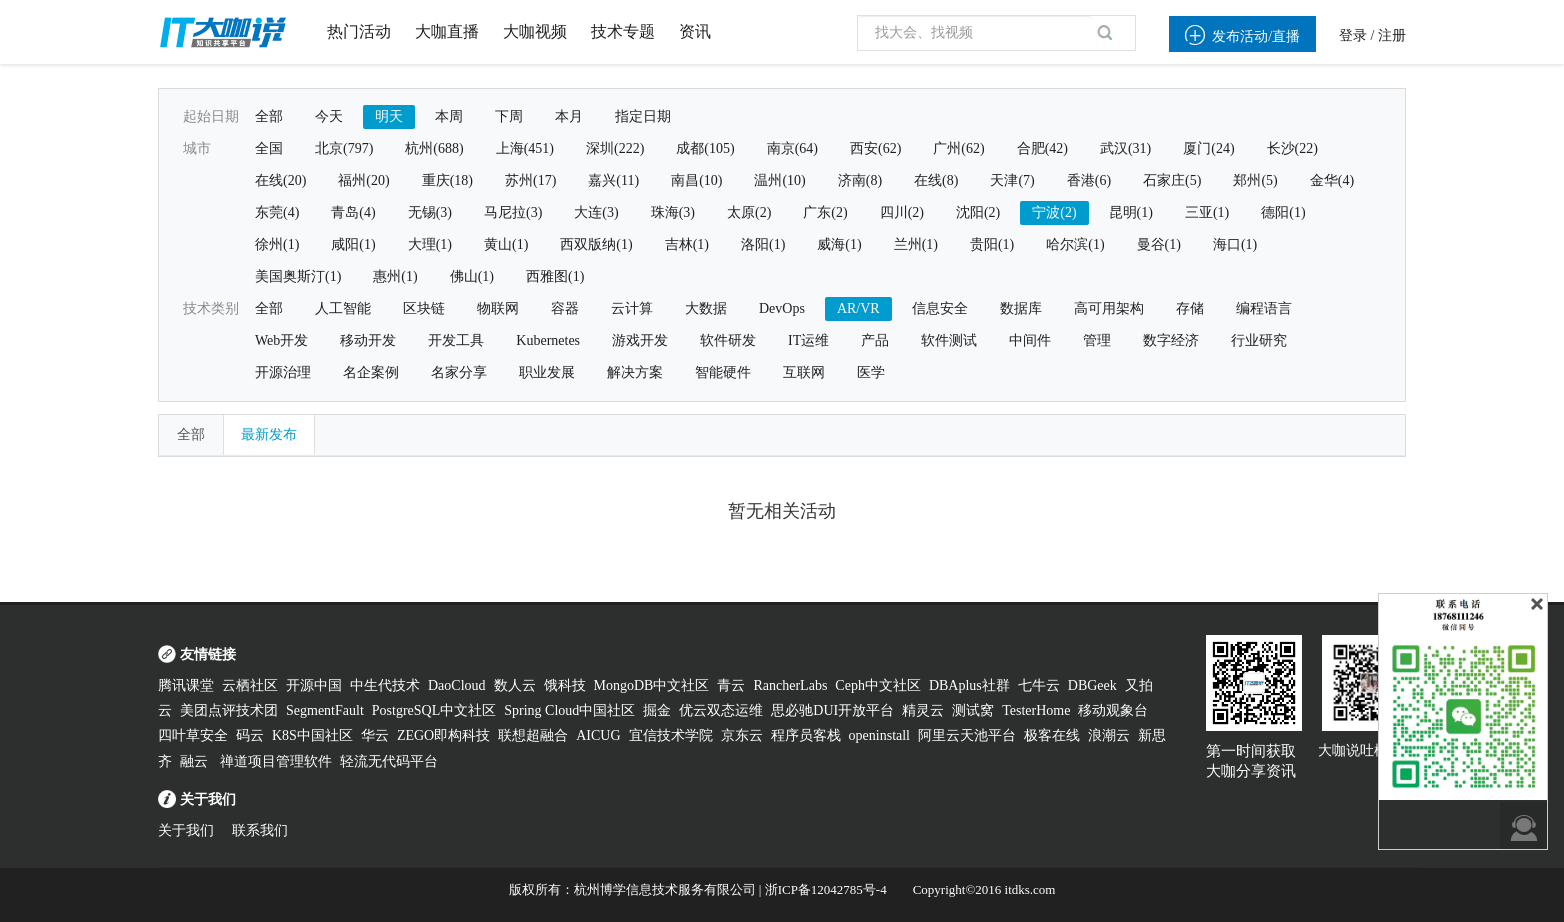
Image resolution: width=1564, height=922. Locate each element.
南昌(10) (696, 180)
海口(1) (1235, 244)
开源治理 (283, 372)
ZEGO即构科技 (443, 735)
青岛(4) (353, 212)
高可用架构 (1109, 308)
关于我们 (186, 830)
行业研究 (1259, 340)
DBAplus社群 (969, 685)
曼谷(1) (1159, 244)
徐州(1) (277, 244)
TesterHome (1036, 710)
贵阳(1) (992, 244)
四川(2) (902, 212)
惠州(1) (395, 276)
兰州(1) (916, 244)
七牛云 (1039, 685)
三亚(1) (1207, 212)
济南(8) (860, 180)
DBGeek (1092, 685)
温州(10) (779, 180)
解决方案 (635, 372)
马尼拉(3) (513, 212)
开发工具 (456, 340)
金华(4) (1332, 180)
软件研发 (728, 340)
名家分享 (459, 372)
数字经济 (1171, 340)
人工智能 (343, 308)
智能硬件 (723, 372)
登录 (1353, 35)
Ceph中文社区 (878, 685)
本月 (569, 116)
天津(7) (1012, 180)
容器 (565, 308)
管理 (1097, 340)
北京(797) (344, 148)
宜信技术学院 (671, 735)
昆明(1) (1131, 212)
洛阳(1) (763, 244)
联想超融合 (533, 735)
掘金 (657, 710)
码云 (250, 735)
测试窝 (973, 710)
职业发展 (547, 372)
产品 (875, 340)
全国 (269, 148)
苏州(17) (530, 180)
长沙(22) (1292, 148)
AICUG (598, 735)
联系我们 (260, 830)
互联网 (804, 372)
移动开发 (368, 340)
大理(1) (430, 244)
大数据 (706, 308)
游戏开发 (640, 340)
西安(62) (875, 148)
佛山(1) (472, 276)
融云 (196, 761)
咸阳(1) (353, 244)
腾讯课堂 (186, 685)
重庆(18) (447, 180)
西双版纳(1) (596, 244)
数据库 (1021, 308)
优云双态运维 (721, 710)
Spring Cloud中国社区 (569, 710)
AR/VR (858, 308)
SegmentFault (325, 710)
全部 (269, 116)
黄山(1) (506, 244)
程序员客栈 (806, 735)
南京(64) (792, 148)
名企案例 (371, 372)
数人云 (515, 685)
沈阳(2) (978, 212)
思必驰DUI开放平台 (832, 710)
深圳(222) (615, 148)
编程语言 (1264, 308)
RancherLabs (790, 685)
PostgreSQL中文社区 (434, 710)
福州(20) (363, 180)
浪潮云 (1109, 735)
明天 (389, 116)
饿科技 (565, 685)
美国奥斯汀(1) (298, 276)
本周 (449, 116)
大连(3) (596, 212)
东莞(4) (277, 212)
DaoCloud (457, 685)
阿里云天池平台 (967, 735)
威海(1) (839, 244)
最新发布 (269, 434)
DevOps (782, 308)
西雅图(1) (555, 276)
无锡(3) (430, 212)
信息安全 (940, 308)
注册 (1392, 35)
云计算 (632, 308)
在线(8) (936, 180)
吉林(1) (687, 244)
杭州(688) (434, 148)
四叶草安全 (193, 735)
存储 (1190, 308)
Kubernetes (548, 340)
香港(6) (1089, 180)
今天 (329, 116)
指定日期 (643, 116)
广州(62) (958, 148)
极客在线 (1052, 735)
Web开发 (281, 340)
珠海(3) (673, 212)
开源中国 (314, 685)
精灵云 (923, 710)
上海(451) (525, 148)
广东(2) (825, 212)
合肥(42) (1042, 148)
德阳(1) (1283, 212)
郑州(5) (1255, 180)
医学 (871, 372)
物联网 (498, 308)
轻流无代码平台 (389, 761)
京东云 (742, 735)
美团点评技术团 (229, 710)
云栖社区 (250, 685)
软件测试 (949, 340)
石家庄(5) (1172, 180)
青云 (731, 685)
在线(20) (280, 180)
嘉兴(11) (613, 180)
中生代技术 (385, 685)
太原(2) (749, 212)
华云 (375, 735)
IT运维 (808, 340)
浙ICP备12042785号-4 (826, 889)
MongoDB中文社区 (652, 685)
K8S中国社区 (312, 735)
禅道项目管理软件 (276, 761)
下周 (509, 116)
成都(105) (705, 148)
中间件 (1030, 340)
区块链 (424, 308)
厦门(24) (1208, 148)
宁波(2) (1054, 212)
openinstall (879, 735)
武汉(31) (1125, 148)
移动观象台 (1113, 710)
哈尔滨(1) (1075, 244)
